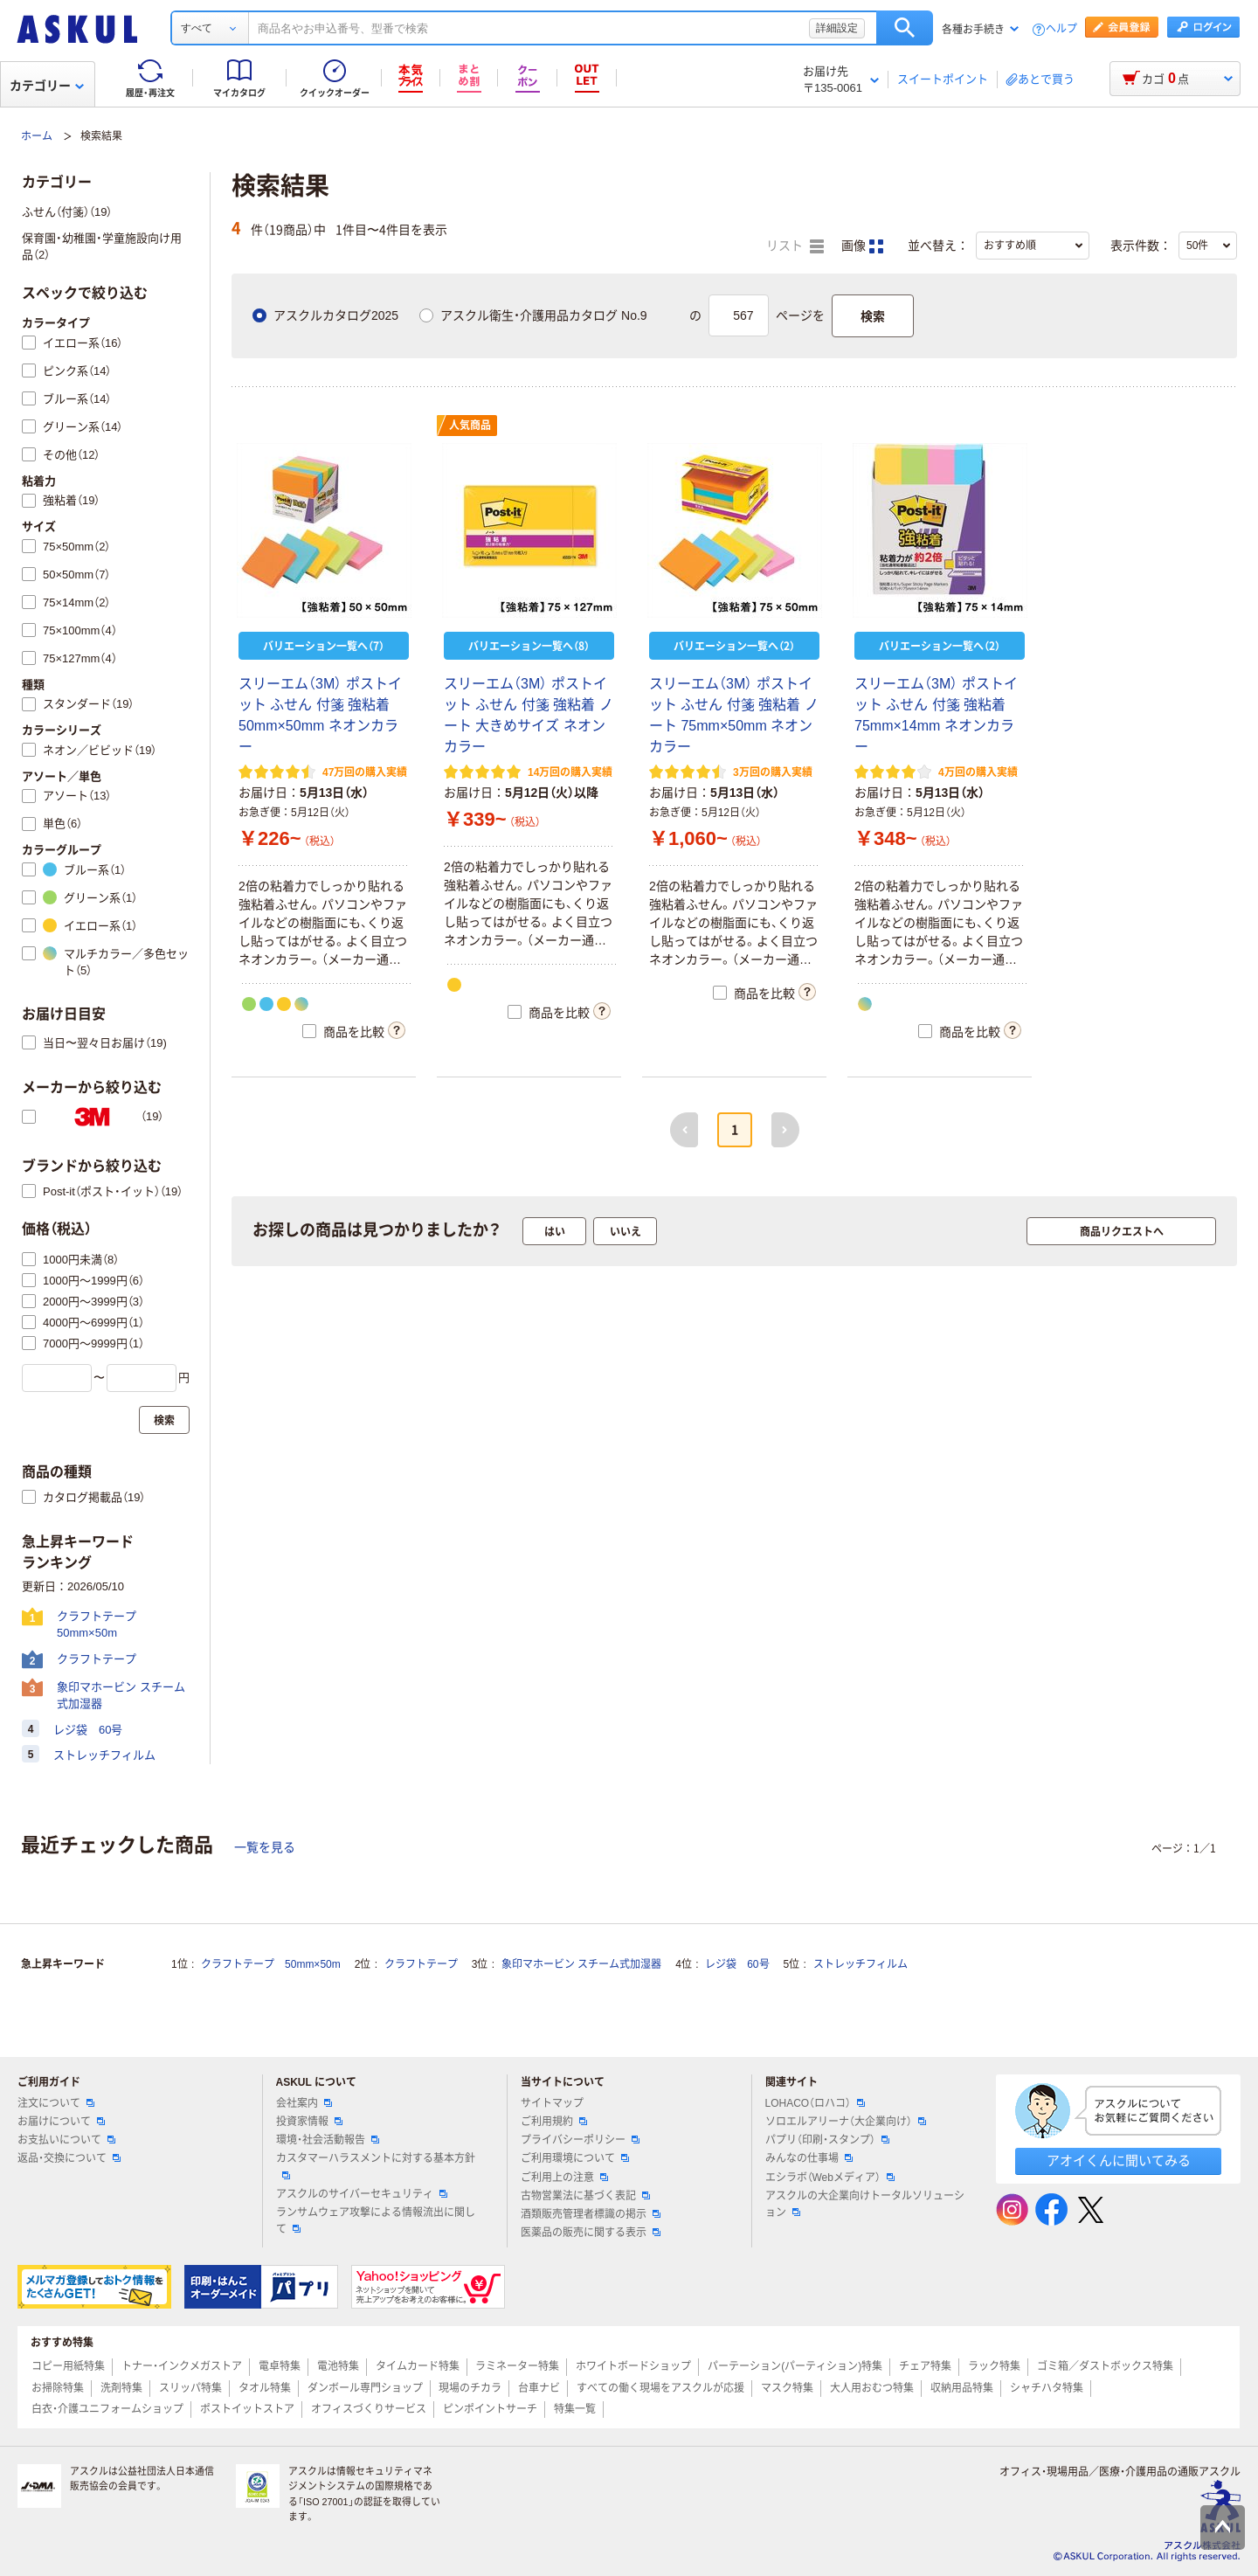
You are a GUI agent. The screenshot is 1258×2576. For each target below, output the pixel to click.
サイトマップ (552, 2103)
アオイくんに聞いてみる (1119, 2160)
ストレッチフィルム (860, 1964)
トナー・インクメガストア (181, 2366)
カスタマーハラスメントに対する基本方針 (375, 2165)
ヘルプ (1061, 29)
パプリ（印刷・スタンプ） (827, 2140)
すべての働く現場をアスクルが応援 (660, 2388)
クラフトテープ (421, 1964)
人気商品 (470, 425)
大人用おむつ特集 (872, 2388)
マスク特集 (787, 2388)
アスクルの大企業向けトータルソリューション (864, 2204)
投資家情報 (309, 2122)
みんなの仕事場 (809, 2158)
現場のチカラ (470, 2388)
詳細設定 (837, 28)
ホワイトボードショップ (633, 2366)
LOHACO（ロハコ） (815, 2103)
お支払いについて (66, 2140)
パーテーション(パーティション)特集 (795, 2366)
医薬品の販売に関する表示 (590, 2232)
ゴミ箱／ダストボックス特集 (1105, 2366)
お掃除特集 (57, 2388)
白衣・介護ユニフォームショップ (107, 2409)
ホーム (36, 136)
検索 (904, 27)
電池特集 (338, 2366)
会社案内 (304, 2103)
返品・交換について (69, 2158)
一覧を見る (264, 1847)
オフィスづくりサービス (368, 2409)
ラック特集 (994, 2366)
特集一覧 (575, 2409)
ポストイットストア (247, 2409)
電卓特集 (280, 2366)
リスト (795, 246)
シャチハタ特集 (1046, 2388)
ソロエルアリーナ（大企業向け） (845, 2122)
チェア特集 (925, 2366)
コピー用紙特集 (68, 2366)
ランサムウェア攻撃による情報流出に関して (375, 2220)
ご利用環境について (575, 2158)
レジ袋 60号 (737, 1964)
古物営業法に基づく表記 (585, 2196)
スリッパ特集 (190, 2388)
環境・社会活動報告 (327, 2140)
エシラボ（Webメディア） (830, 2177)
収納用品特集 (961, 2388)
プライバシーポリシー (580, 2140)
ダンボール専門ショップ (365, 2388)
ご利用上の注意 (564, 2177)
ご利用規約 (554, 2122)
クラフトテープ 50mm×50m (271, 1964)
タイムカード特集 (418, 2366)
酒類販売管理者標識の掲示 (590, 2214)
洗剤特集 (121, 2388)
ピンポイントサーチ (490, 2409)
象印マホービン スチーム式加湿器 (581, 1964)
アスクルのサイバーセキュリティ (361, 2194)
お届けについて (61, 2122)
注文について (55, 2103)
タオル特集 (264, 2388)
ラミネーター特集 (517, 2366)
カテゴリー (47, 86)
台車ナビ (539, 2388)
